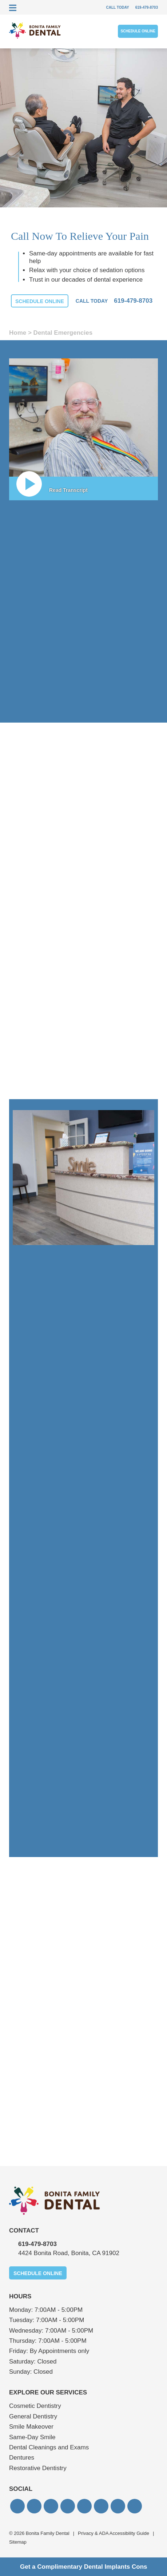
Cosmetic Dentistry (35, 2405)
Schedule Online (137, 31)
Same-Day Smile (32, 2437)
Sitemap (18, 2542)
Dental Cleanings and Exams (49, 2447)
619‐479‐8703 (37, 2244)
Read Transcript (68, 490)
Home (17, 332)
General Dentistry (33, 2416)
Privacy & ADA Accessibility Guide (113, 2533)
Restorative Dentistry (38, 2468)
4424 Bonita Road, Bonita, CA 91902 (68, 2253)
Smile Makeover (31, 2426)
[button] (17, 2506)
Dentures (21, 2457)
